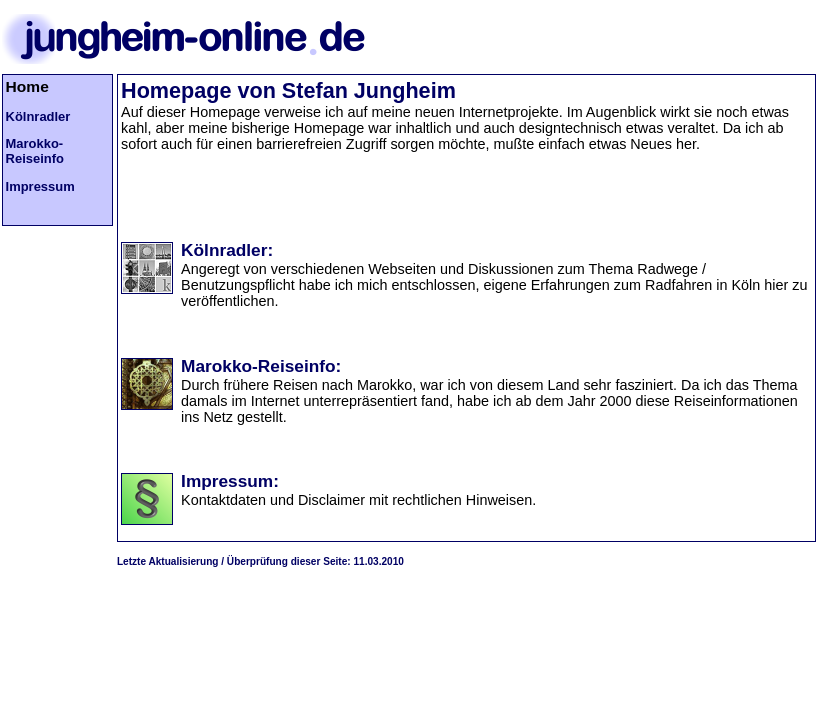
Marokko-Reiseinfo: (261, 366)
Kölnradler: (227, 250)
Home (27, 86)
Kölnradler (38, 116)
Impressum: (230, 481)
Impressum (40, 186)
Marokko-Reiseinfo (35, 151)
